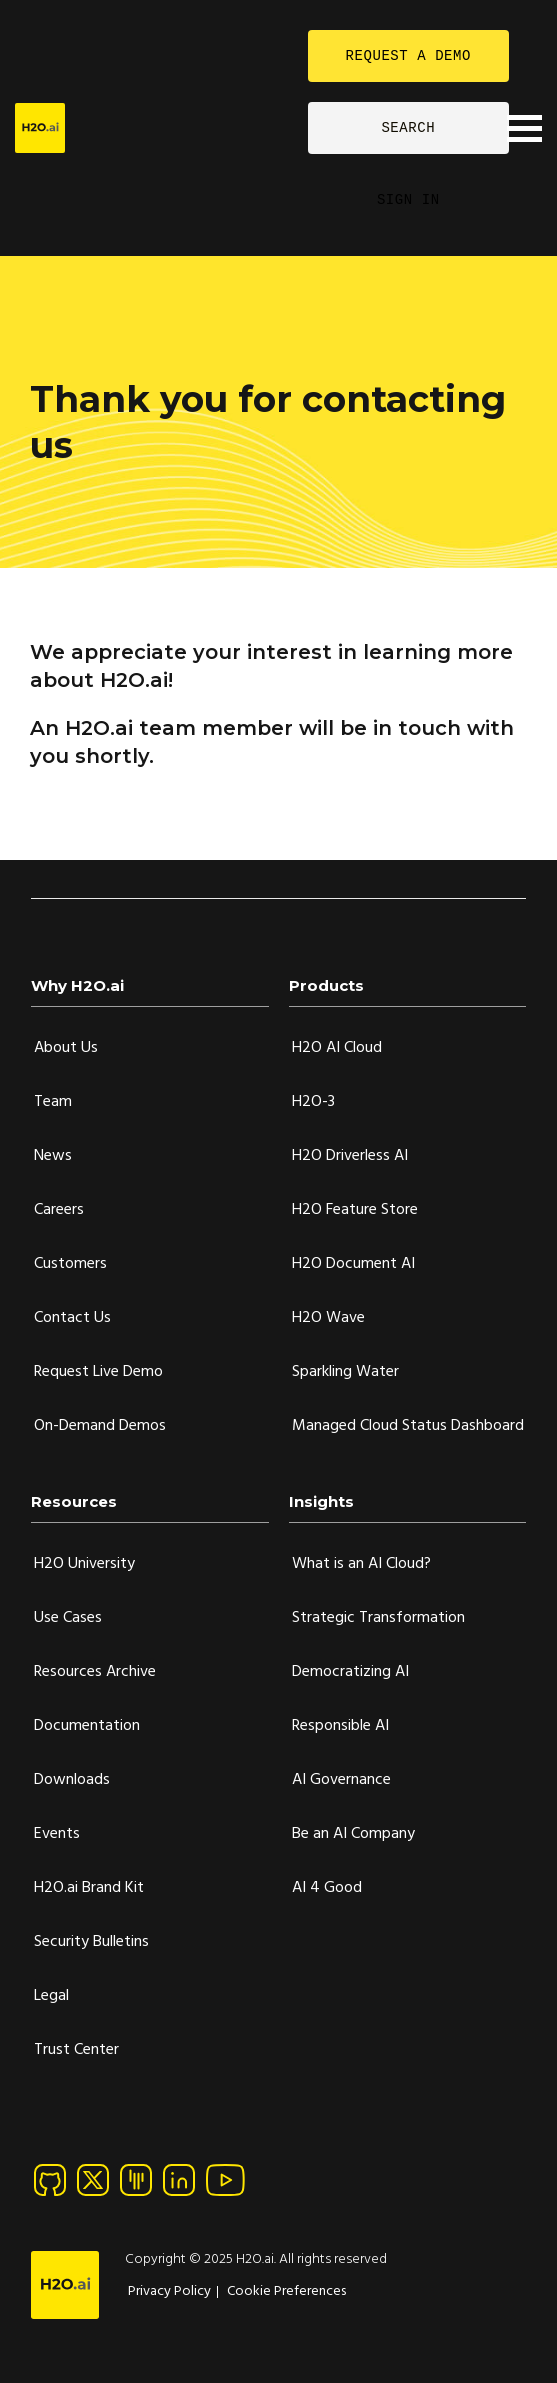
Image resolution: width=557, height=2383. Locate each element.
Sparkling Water (345, 1372)
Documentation (87, 1726)
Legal (51, 1996)
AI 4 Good (327, 1888)
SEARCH (408, 127)
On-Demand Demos (100, 1426)
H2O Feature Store (355, 1210)
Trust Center (76, 2050)
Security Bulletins (91, 1942)
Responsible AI (340, 1726)
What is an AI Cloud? (361, 1564)
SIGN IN (408, 199)
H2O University (84, 1564)
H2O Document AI (353, 1264)
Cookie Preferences (286, 2291)
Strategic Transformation (378, 1618)
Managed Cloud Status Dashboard (408, 1426)
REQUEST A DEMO (408, 55)
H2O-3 (313, 1102)
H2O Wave (328, 1318)
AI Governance (341, 1780)
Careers (59, 1210)
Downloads (72, 1780)
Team (53, 1102)
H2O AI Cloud (337, 1048)
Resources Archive (95, 1672)
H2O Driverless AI (350, 1156)
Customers (70, 1264)
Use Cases (68, 1618)
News (53, 1156)
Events (57, 1834)
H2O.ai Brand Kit (89, 1888)
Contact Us (72, 1318)
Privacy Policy (169, 2291)
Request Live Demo (98, 1372)
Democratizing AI (350, 1672)
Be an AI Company (353, 1834)
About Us (66, 1048)
